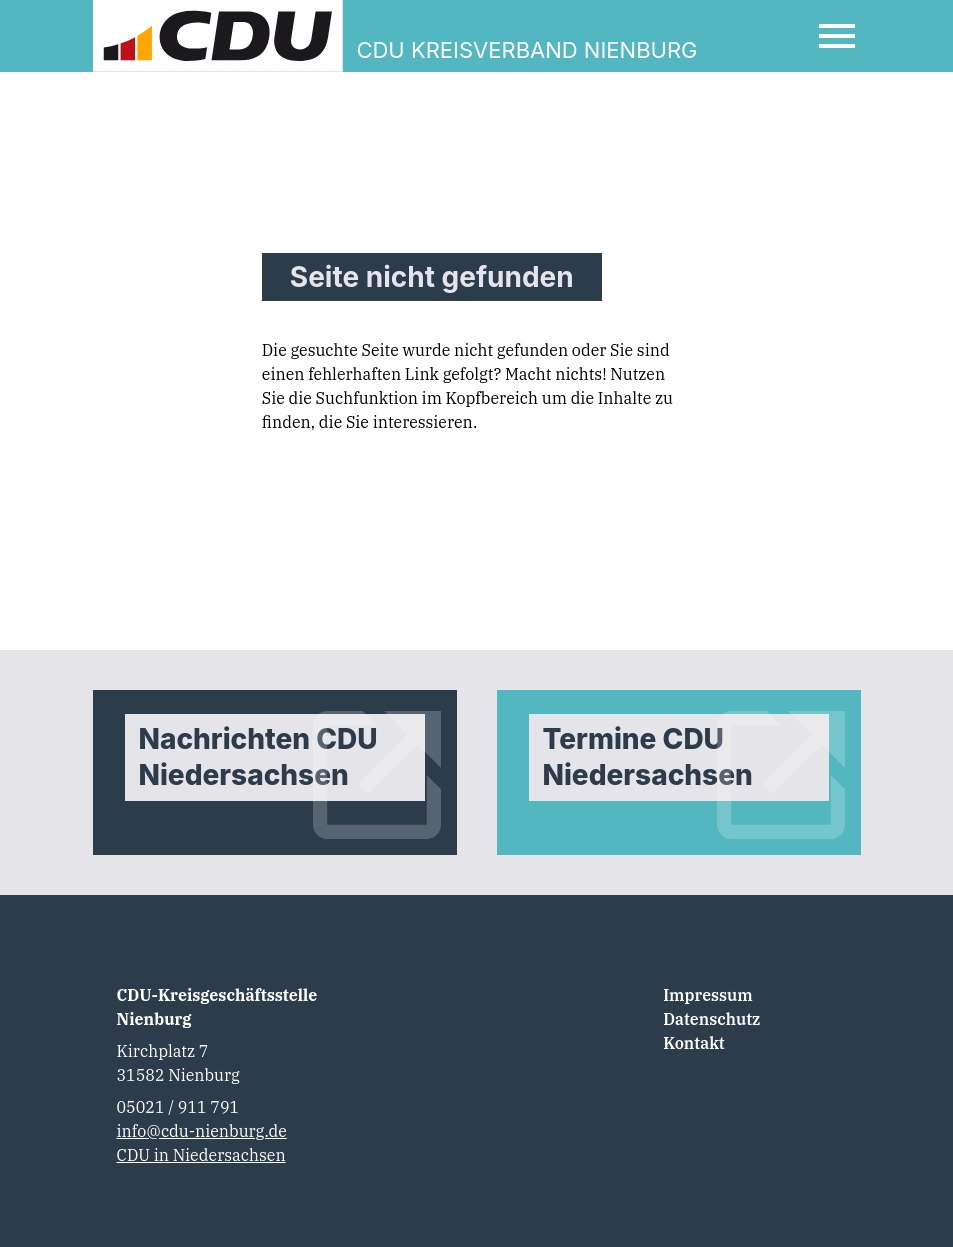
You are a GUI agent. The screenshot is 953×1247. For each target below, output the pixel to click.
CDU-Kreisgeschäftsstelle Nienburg (217, 1007)
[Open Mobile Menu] (837, 36)
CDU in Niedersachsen (201, 1155)
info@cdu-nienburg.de (202, 1131)
